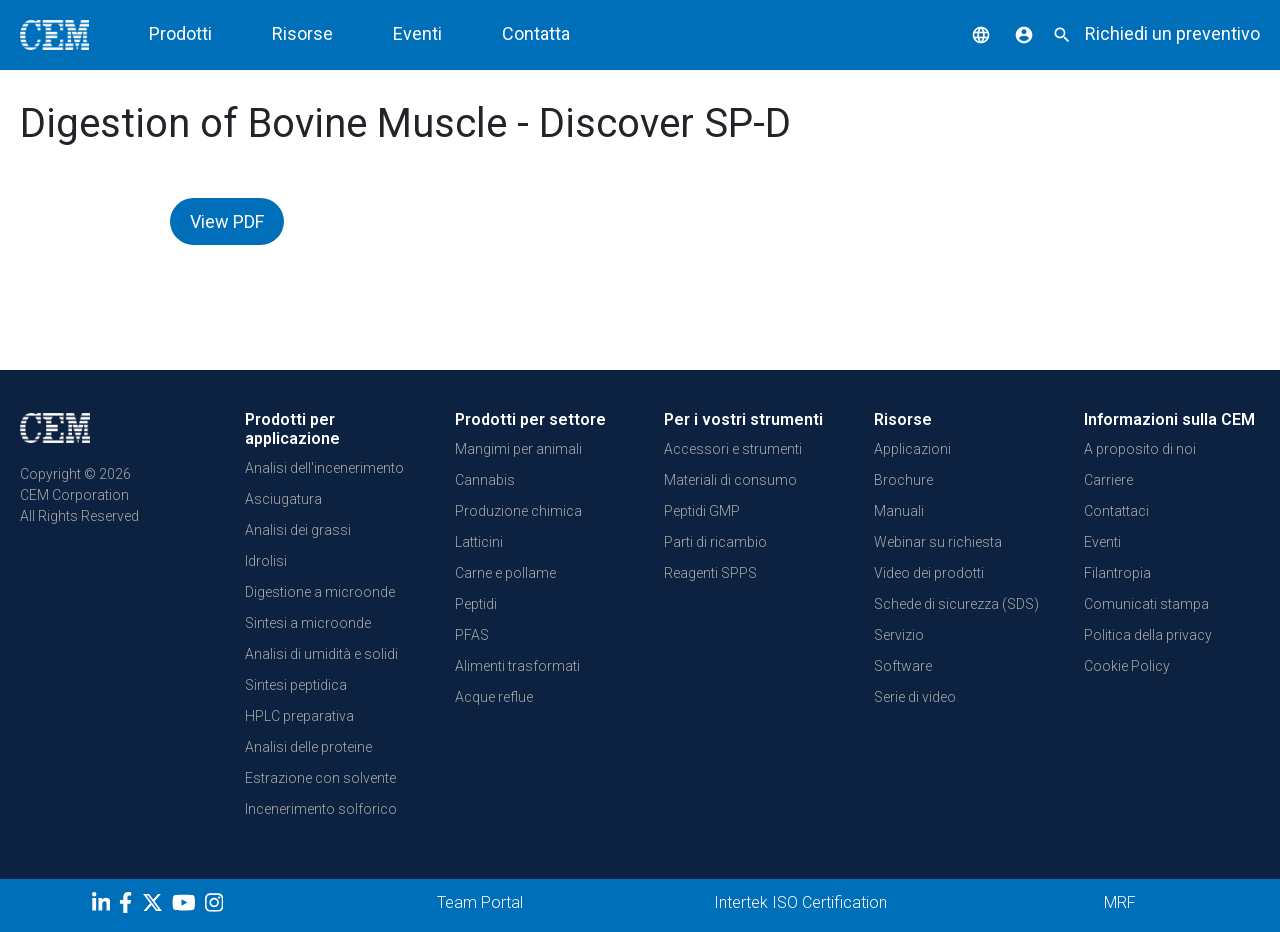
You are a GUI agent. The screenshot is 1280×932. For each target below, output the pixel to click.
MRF (1120, 902)
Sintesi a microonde (308, 623)
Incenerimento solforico (321, 809)
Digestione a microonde (320, 592)
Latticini (479, 542)
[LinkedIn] (103, 906)
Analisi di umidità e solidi (321, 654)
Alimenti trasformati (517, 666)
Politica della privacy (1148, 635)
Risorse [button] (302, 33)
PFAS (472, 635)
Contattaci (1116, 511)
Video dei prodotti (929, 573)
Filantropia (1117, 573)
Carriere (1108, 480)
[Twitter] (155, 906)
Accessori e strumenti (733, 449)
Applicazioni (912, 449)
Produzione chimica (518, 511)
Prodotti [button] (180, 33)
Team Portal (480, 902)
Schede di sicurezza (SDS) (956, 604)
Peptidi (476, 604)
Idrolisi (266, 561)
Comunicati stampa (1146, 604)
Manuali (899, 511)
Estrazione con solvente (320, 778)
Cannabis (485, 480)
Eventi (417, 33)
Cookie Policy (1127, 666)
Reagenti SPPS (710, 573)
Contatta (536, 33)
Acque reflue (494, 697)
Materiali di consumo (730, 480)
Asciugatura (283, 499)
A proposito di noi (1140, 449)
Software (903, 666)
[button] (966, 33)
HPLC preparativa (299, 716)
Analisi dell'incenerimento (324, 468)
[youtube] (186, 906)
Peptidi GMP (702, 511)
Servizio (899, 635)
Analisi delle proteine (308, 747)
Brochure (903, 480)
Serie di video (915, 697)
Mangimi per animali (518, 449)
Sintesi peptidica (296, 685)
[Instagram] (216, 906)
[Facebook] (130, 906)
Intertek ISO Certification (800, 902)
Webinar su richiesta (938, 542)
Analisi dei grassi (298, 530)
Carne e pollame (505, 573)
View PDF (227, 221)
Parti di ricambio (715, 542)
